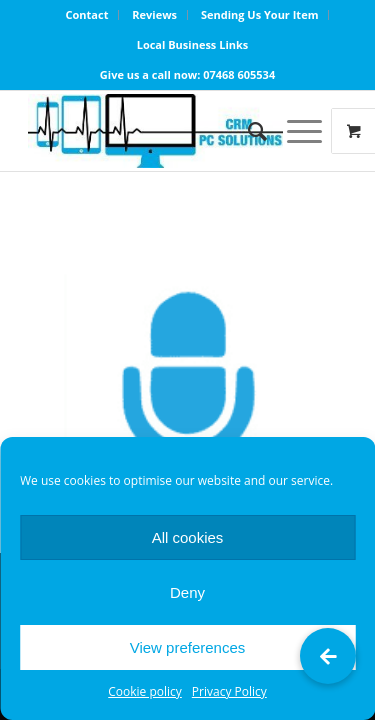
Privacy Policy (229, 691)
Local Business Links (193, 44)
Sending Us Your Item (260, 14)
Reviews (154, 14)
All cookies (188, 537)
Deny (187, 592)
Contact (87, 14)
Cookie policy (145, 691)
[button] (328, 656)
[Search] (247, 131)
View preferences (188, 647)
